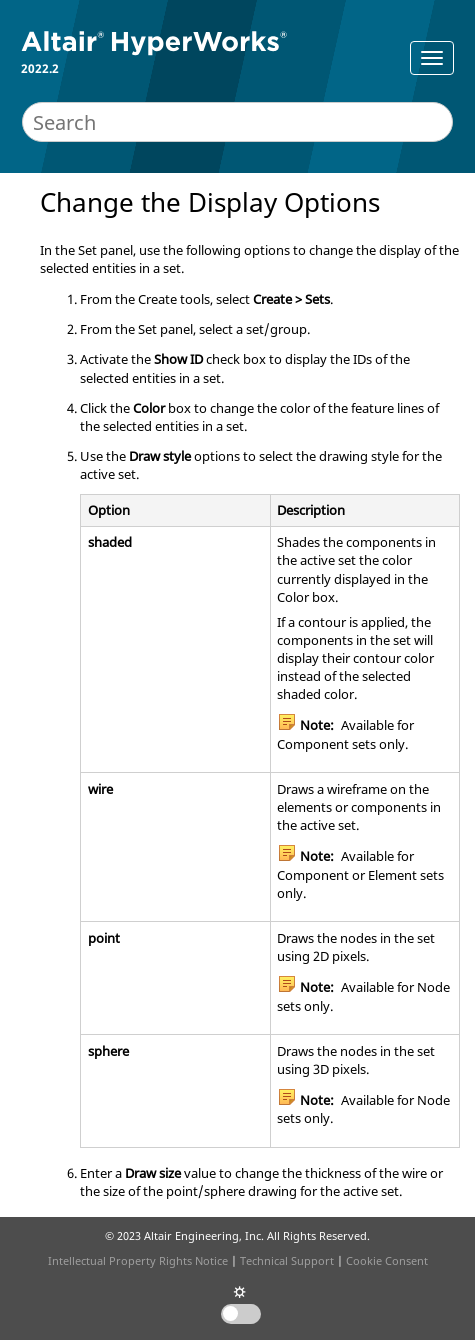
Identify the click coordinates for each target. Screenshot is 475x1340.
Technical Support (287, 1260)
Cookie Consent (387, 1260)
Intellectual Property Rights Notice (138, 1260)
